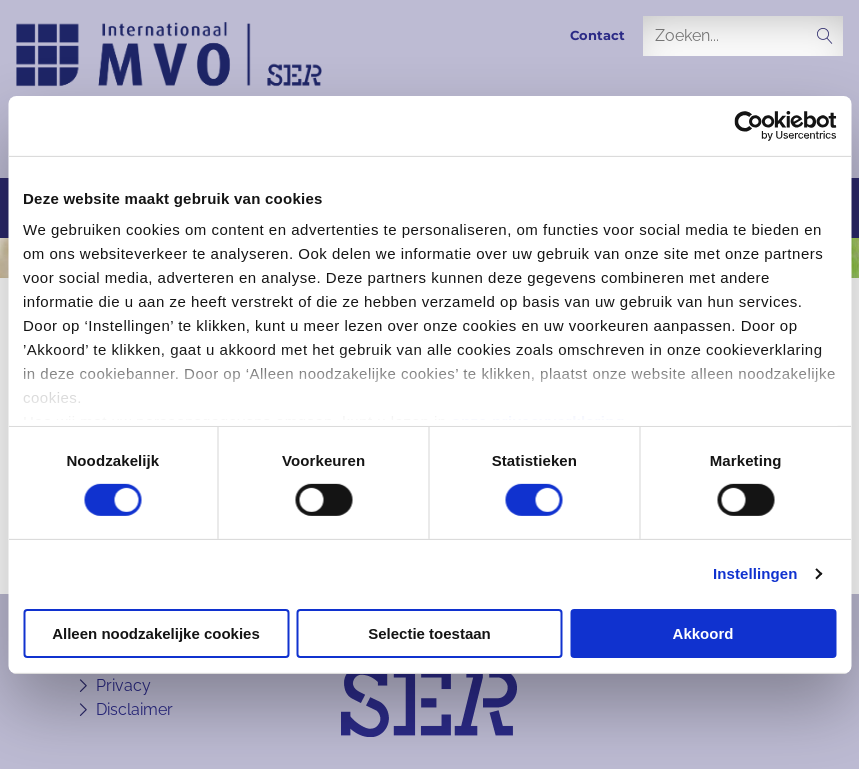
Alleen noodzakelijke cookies (156, 633)
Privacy (123, 685)
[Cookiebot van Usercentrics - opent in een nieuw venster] (748, 125)
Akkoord (703, 633)
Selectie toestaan (429, 633)
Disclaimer (134, 709)
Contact (597, 35)
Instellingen (755, 573)
